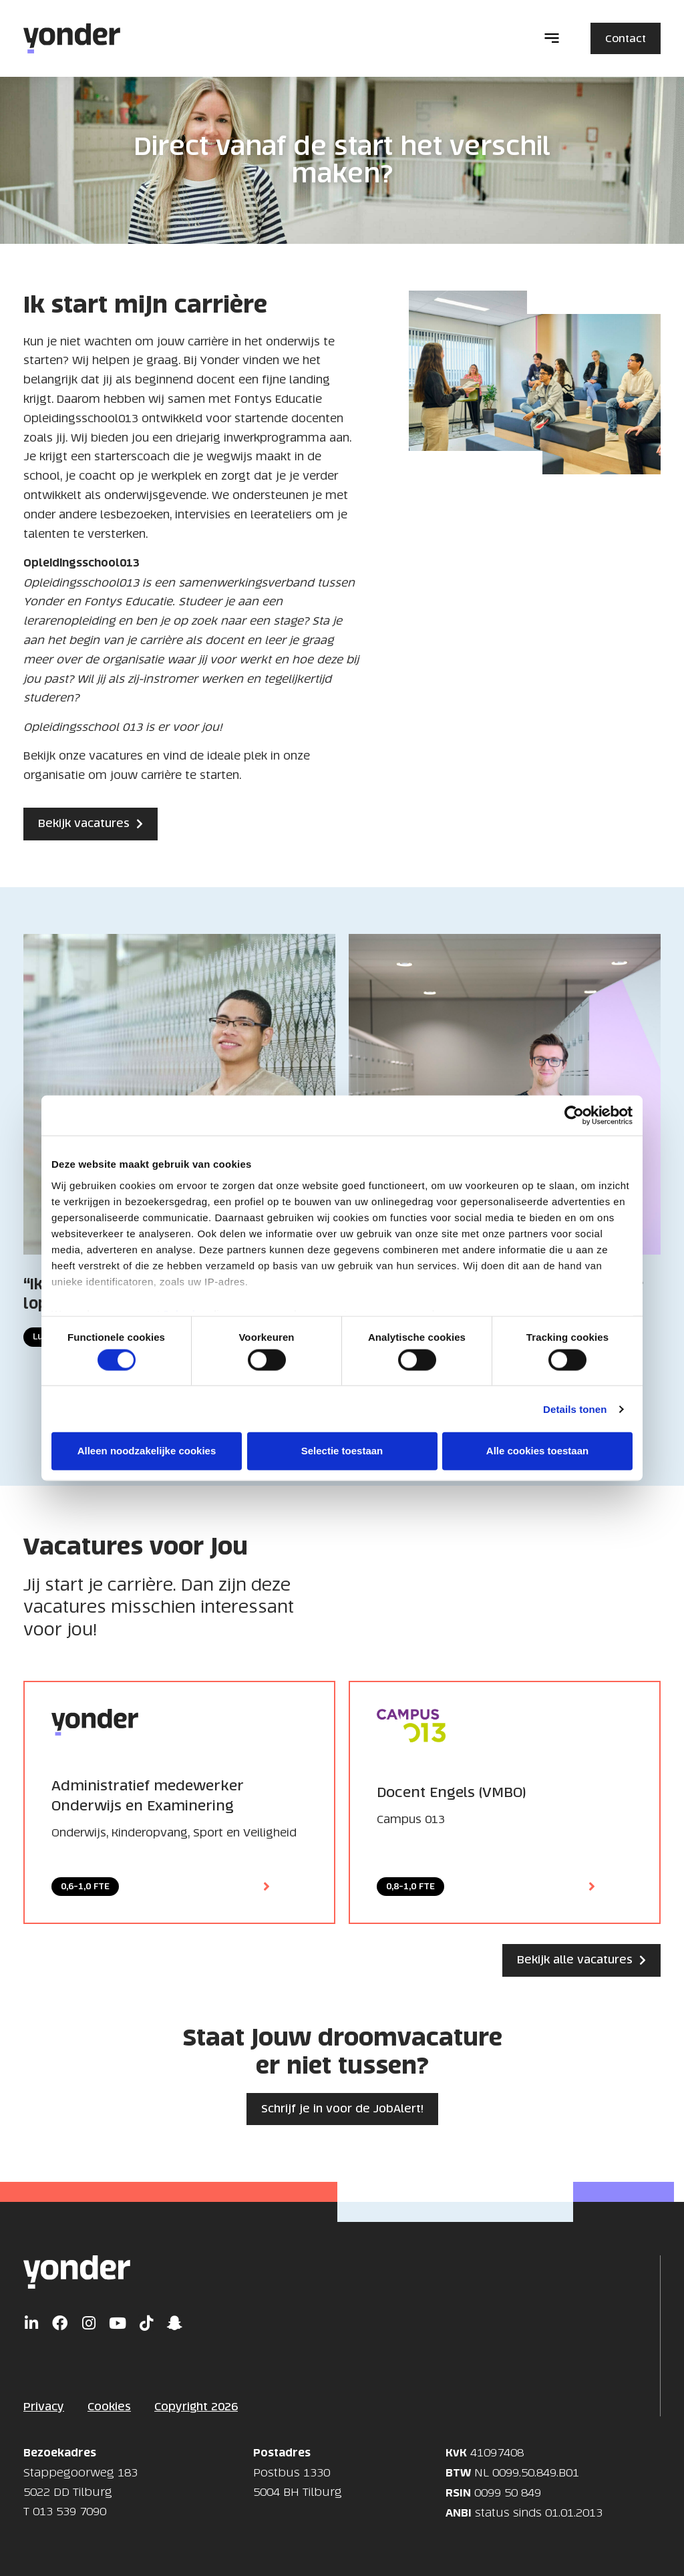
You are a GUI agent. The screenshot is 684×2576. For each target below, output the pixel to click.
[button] (552, 39)
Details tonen (575, 1408)
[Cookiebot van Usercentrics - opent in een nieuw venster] (574, 1116)
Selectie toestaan (342, 1450)
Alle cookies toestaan (537, 1450)
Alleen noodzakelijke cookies (146, 1450)
